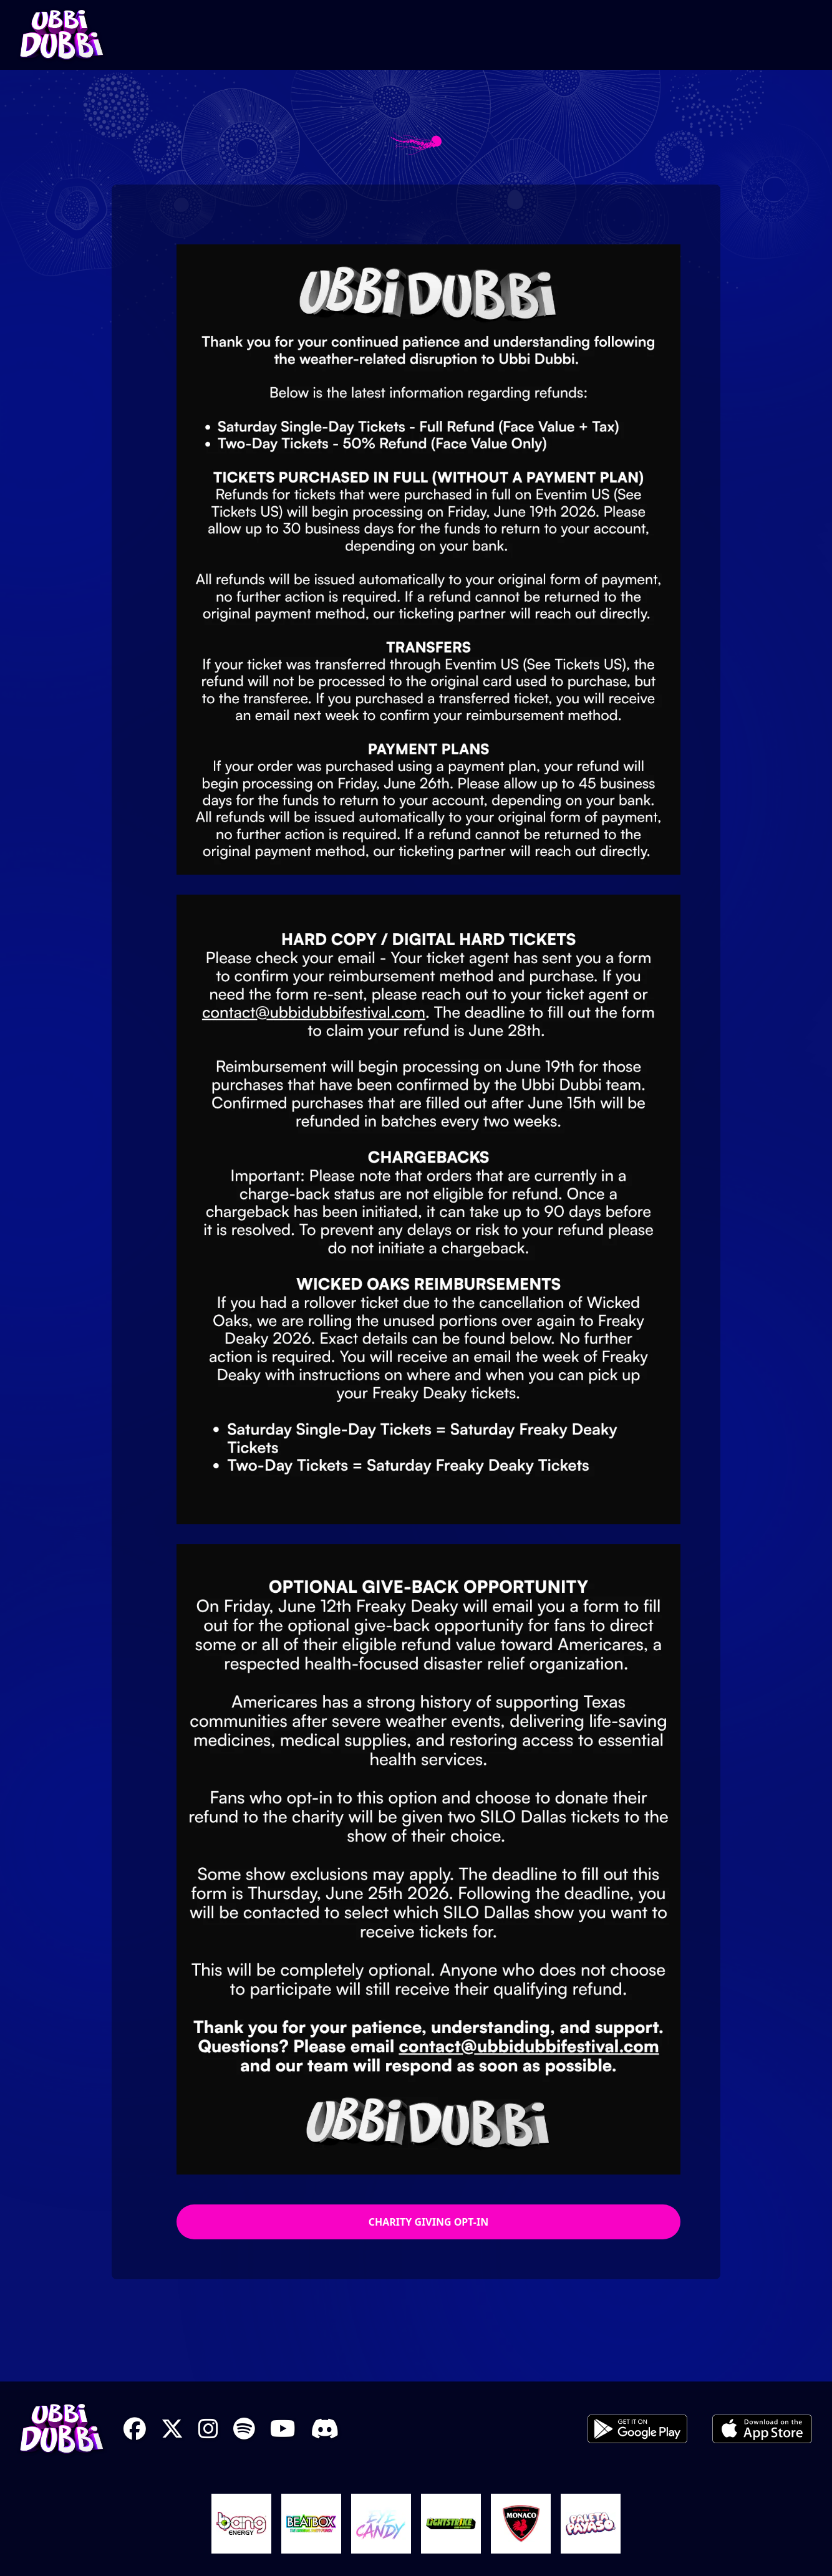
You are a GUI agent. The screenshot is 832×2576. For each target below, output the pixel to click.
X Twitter (172, 2428)
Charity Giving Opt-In (428, 2222)
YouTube (283, 2428)
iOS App (762, 2429)
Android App (637, 2429)
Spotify (244, 2428)
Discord (325, 2428)
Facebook (134, 2428)
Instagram (208, 2428)
